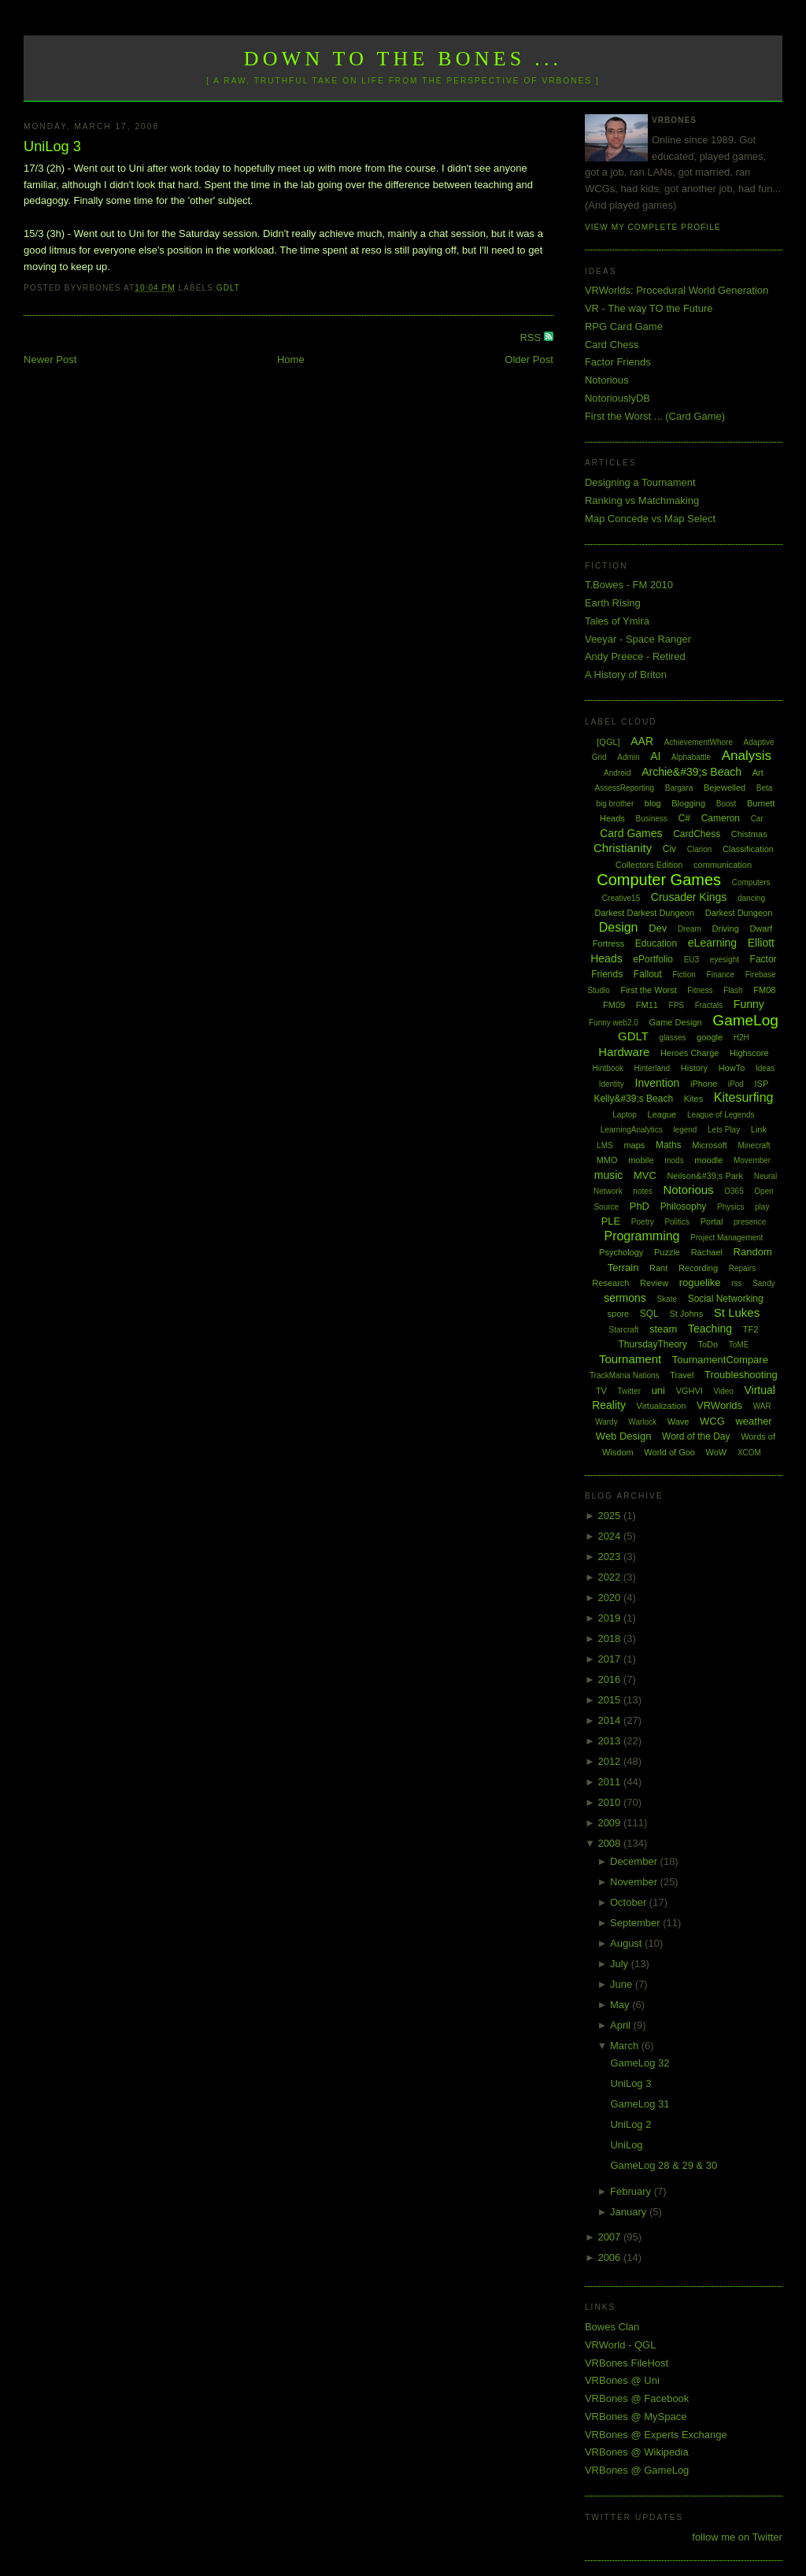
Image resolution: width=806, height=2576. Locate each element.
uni (658, 1390)
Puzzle (667, 1252)
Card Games (631, 833)
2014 (610, 1720)
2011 (610, 1782)
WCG (712, 1421)
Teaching (710, 1328)
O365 (733, 1191)
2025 (610, 1516)
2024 (610, 1536)
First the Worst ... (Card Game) (655, 416)
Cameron (720, 818)
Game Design (675, 1022)
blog (653, 803)
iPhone (703, 1083)
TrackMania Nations (625, 1375)
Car (757, 818)
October (629, 1902)
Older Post (529, 359)
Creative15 (621, 898)
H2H (741, 1037)
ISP (761, 1083)
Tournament (630, 1359)
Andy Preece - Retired (635, 656)
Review (654, 1283)
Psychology (621, 1252)
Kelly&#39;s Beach (633, 1098)
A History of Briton (626, 674)
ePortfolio (653, 959)
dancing (751, 898)
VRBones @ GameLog (637, 2470)
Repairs (742, 1268)
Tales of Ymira (617, 621)
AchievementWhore (698, 742)
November (635, 1882)
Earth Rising (613, 603)
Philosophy (683, 1206)
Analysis (746, 755)
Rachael (707, 1252)
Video (723, 1391)
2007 (610, 2237)
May (621, 2005)
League (662, 1114)
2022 (610, 1577)
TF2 (751, 1329)
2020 (610, 1597)
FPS (676, 1005)
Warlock (642, 1422)
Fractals (709, 1005)
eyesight (724, 959)
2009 (610, 1823)
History (694, 1068)
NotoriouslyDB (617, 398)
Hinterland (652, 1068)
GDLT (228, 288)
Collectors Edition (649, 864)
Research (610, 1283)
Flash (732, 990)
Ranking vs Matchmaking (642, 500)
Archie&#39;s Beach (691, 771)
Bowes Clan (612, 2327)
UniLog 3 (52, 146)
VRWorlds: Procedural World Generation (676, 290)
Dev (658, 928)
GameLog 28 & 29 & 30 (663, 2165)
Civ (669, 848)
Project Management (726, 1237)
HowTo (732, 1068)
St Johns (686, 1313)
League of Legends (721, 1114)
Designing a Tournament (640, 482)
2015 (610, 1700)
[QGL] (608, 742)
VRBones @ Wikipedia (637, 2452)
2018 (610, 1638)
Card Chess (612, 344)
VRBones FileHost (626, 2363)
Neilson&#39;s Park (705, 1176)
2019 (610, 1618)
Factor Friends (618, 362)
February (632, 2191)
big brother (615, 803)
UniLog (626, 2145)
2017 (610, 1659)
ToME (739, 1344)
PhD (639, 1206)
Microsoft (709, 1145)
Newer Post (50, 359)
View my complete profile (653, 227)
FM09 (614, 1005)
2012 (610, 1761)
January (629, 2212)
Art (757, 772)
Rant (658, 1268)
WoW (716, 1452)
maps (634, 1145)
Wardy (606, 1422)
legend (685, 1129)
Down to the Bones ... (403, 58)
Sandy (763, 1283)
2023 (610, 1556)
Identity (611, 1084)
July (620, 1964)
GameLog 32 (639, 2063)
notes (642, 1191)
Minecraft (754, 1145)
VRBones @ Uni (622, 2380)
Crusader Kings (689, 897)
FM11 (647, 1005)
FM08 (764, 990)
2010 (610, 1802)
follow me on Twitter (737, 2537)
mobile (640, 1160)
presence (750, 1222)
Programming (641, 1236)
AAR (641, 741)
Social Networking (725, 1298)
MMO (607, 1160)
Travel (681, 1375)
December (635, 1861)
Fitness (699, 990)
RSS (531, 337)
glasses (673, 1037)
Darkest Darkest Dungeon (645, 912)
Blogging (688, 803)
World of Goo (669, 1452)
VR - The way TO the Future (649, 308)
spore (619, 1313)
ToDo (707, 1344)
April (622, 2025)
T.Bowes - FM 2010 (629, 585)
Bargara (679, 788)
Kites (693, 1098)
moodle (708, 1160)
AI (655, 756)
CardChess (696, 834)
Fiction (683, 974)
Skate (666, 1299)
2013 (610, 1741)
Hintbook (607, 1068)
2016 (610, 1679)
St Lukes (737, 1312)
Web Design (624, 1436)
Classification (748, 849)
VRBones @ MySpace (636, 2416)
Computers (751, 882)
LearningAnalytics (632, 1129)
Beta (764, 788)
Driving (725, 928)
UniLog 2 (630, 2124)
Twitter (629, 1391)
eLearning (712, 942)
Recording (698, 1268)
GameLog (745, 1020)
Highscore (749, 1053)
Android (617, 773)
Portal (712, 1221)
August (627, 1943)
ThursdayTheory (652, 1344)
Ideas (765, 1068)
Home (291, 359)
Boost (726, 803)
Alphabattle (691, 757)
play (762, 1207)
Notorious (607, 380)
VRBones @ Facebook (637, 2398)
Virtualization (661, 1405)
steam (663, 1329)
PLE (611, 1221)
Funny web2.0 (613, 1022)
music (608, 1175)
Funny (749, 1004)
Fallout (648, 974)
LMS (605, 1145)
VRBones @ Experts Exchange (656, 2435)
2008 (610, 1843)
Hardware (623, 1051)
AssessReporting (625, 788)
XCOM (749, 1452)
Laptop (624, 1114)
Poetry (642, 1222)
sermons (625, 1298)
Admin (628, 757)
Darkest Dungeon (739, 912)
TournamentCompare (720, 1360)
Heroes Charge (689, 1053)
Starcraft (624, 1329)
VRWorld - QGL (620, 2345)
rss (736, 1283)
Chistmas (749, 834)
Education (656, 943)
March (625, 2046)
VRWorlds (719, 1405)
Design (618, 927)
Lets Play (724, 1129)
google (710, 1037)
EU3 (691, 959)
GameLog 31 (639, 2104)
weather (753, 1421)
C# (684, 818)
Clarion (699, 849)
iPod (736, 1084)
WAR (762, 1406)
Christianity (622, 847)
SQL (649, 1313)
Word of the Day (696, 1436)
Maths (669, 1145)
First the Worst (648, 990)
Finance (721, 974)
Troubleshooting (741, 1375)
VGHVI (689, 1390)
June (622, 1984)
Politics (677, 1222)
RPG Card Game (624, 326)
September (636, 1923)
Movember (752, 1160)
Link (759, 1129)
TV (601, 1390)
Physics (730, 1207)
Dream (689, 929)
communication (722, 864)
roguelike (700, 1282)
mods (673, 1160)
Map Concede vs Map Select (650, 518)
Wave (678, 1421)
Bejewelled (724, 787)
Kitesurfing (744, 1097)
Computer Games (659, 879)
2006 (610, 2257)
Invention (657, 1083)
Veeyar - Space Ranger (638, 639)
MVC (645, 1175)
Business (651, 818)
